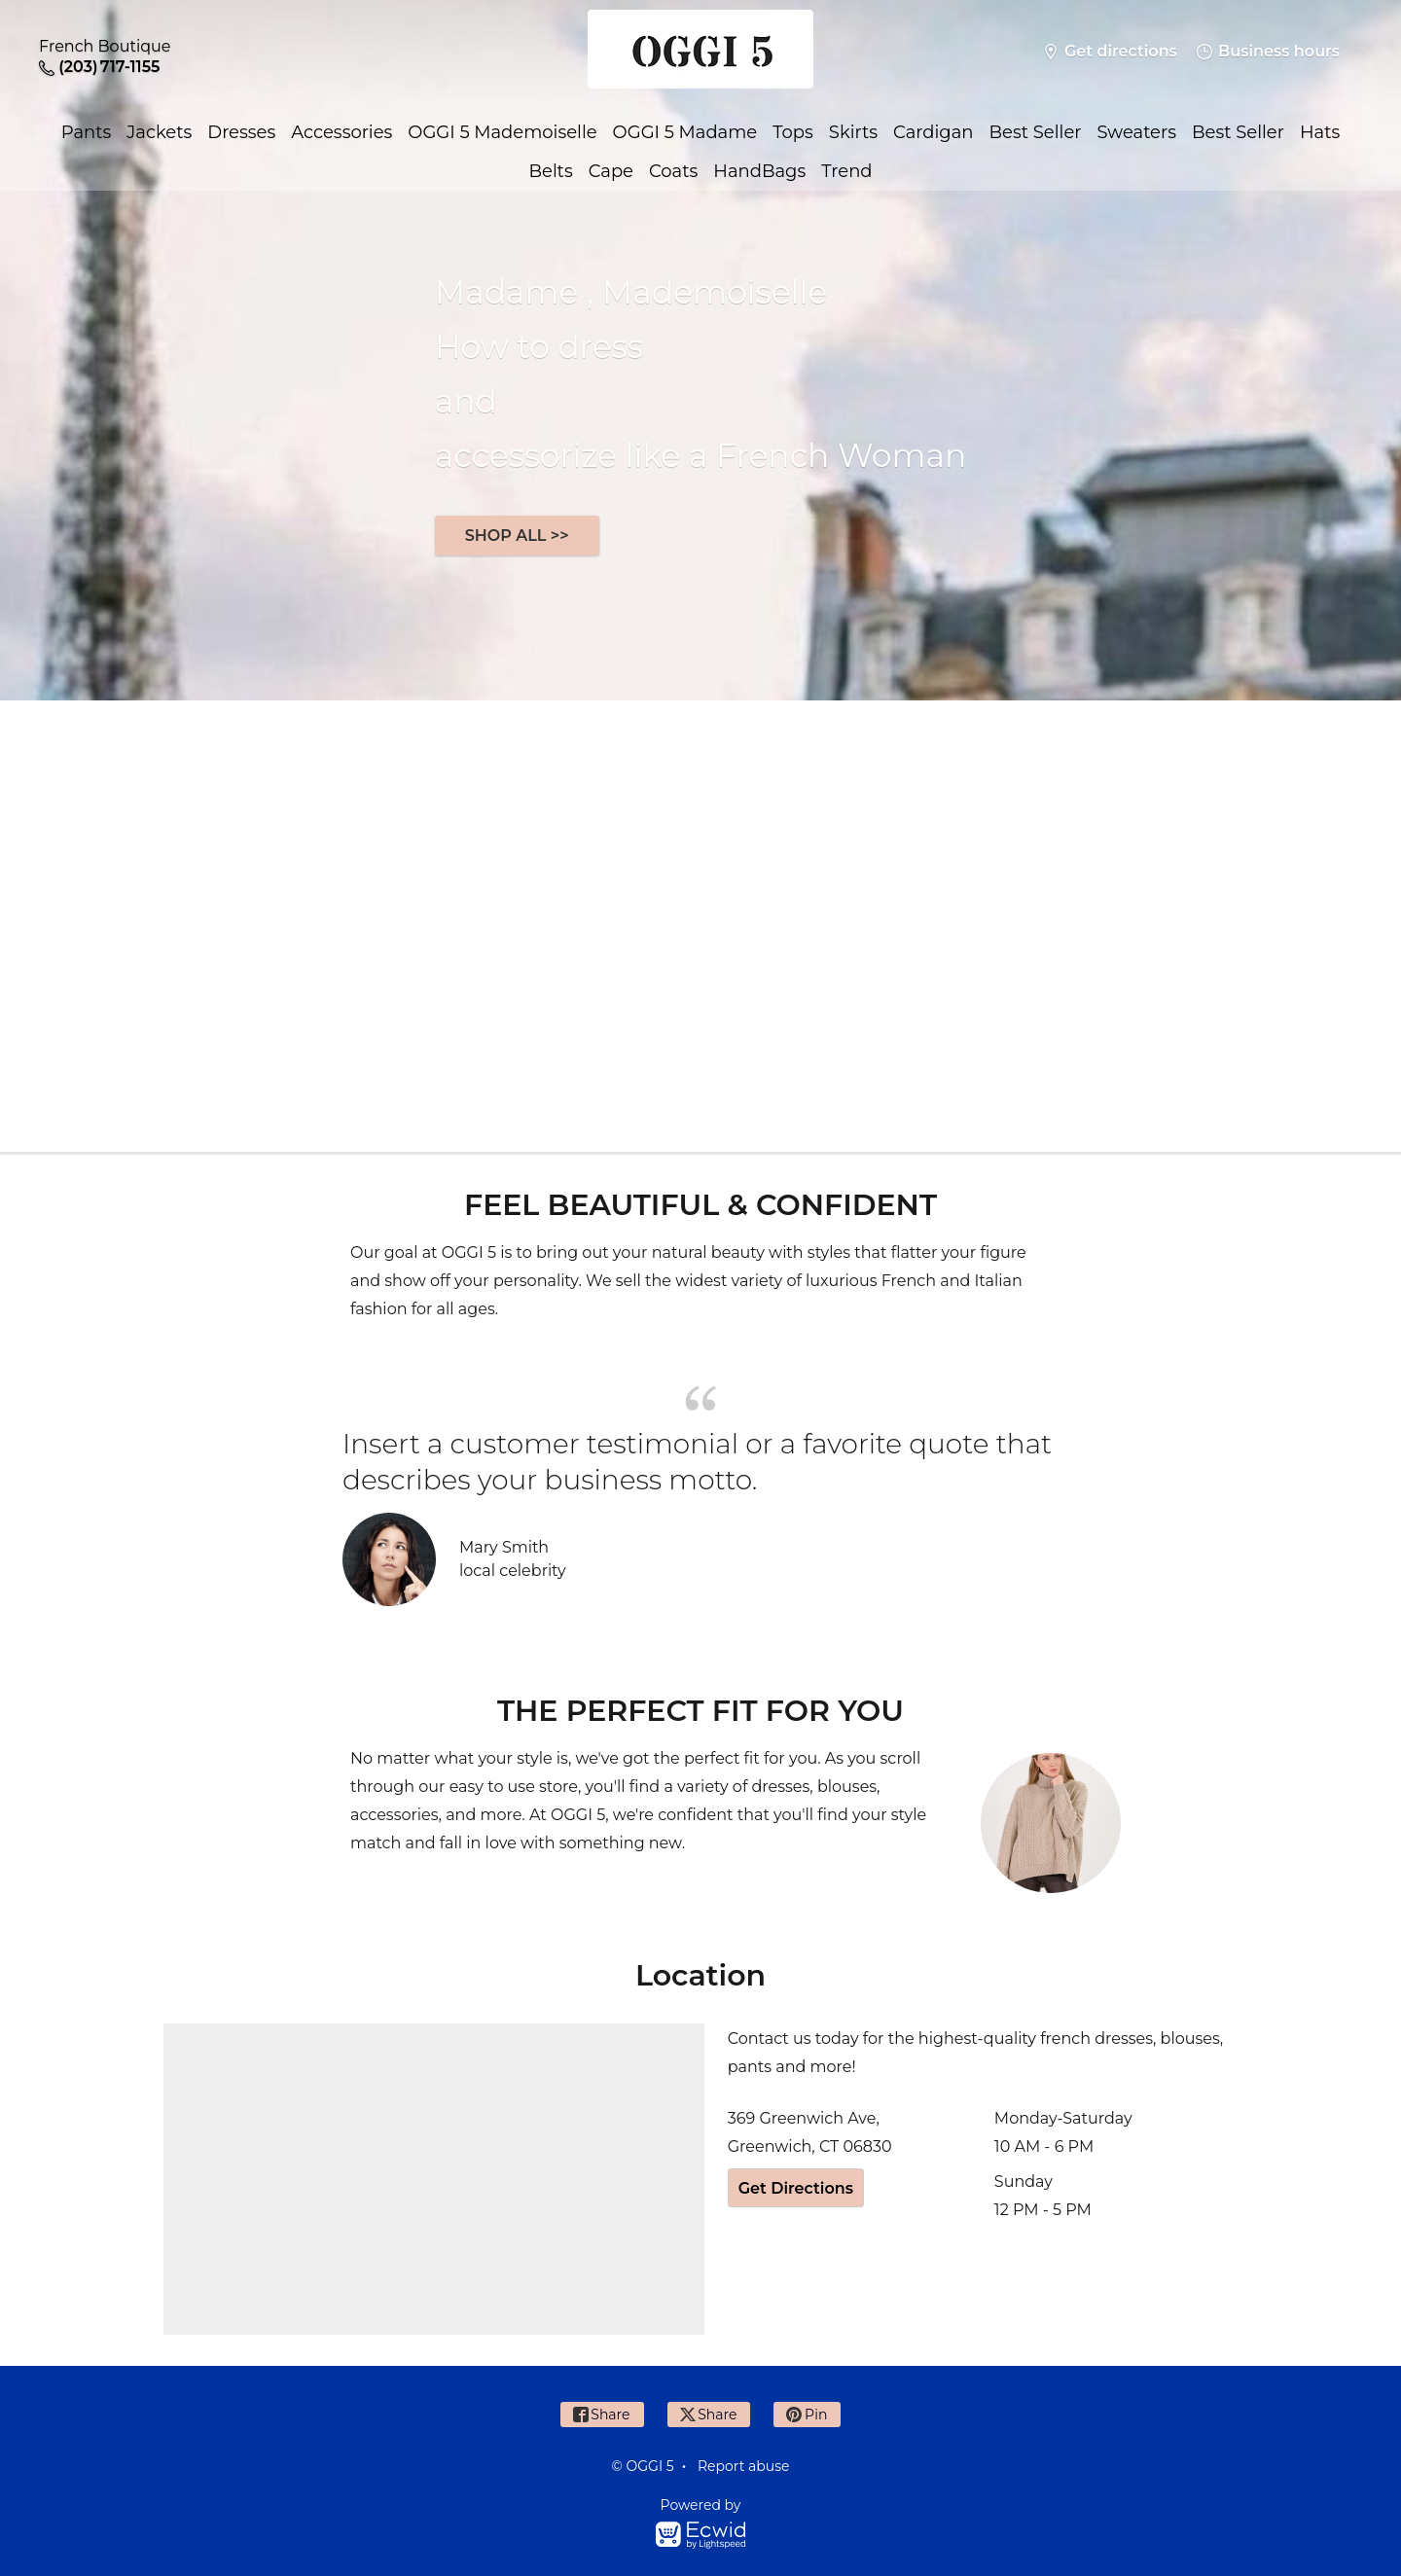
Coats (673, 171)
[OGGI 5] (700, 51)
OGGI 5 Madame (685, 132)
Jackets (159, 132)
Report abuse (743, 2466)
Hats (1320, 132)
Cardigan (933, 132)
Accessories (341, 132)
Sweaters (1135, 132)
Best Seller (1035, 132)
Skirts (853, 132)
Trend (846, 171)
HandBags (759, 171)
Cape (611, 171)
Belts (550, 171)
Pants (86, 132)
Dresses (241, 132)
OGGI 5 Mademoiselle (502, 132)
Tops (792, 132)
